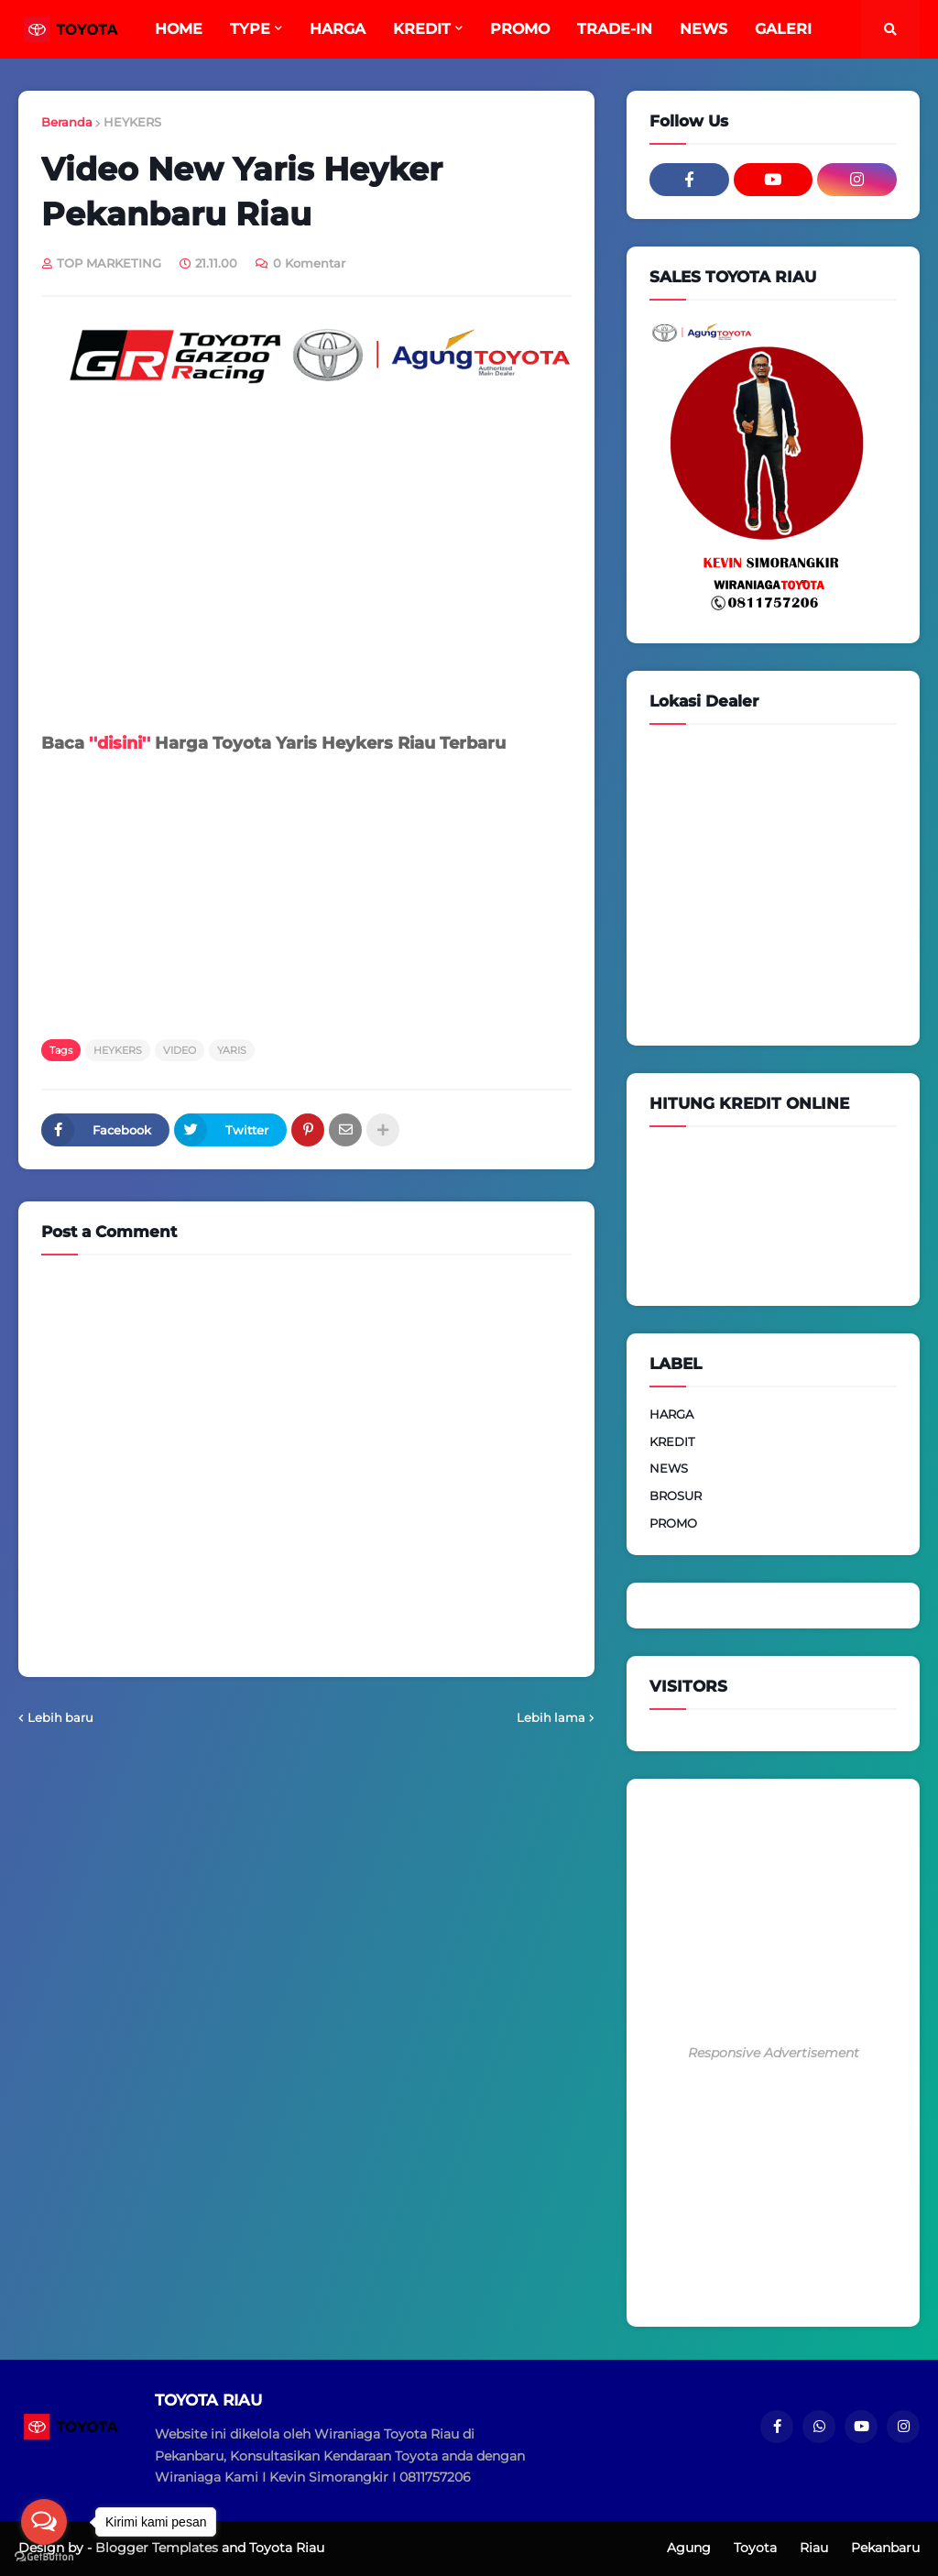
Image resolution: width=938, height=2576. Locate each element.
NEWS (668, 1468)
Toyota (755, 2547)
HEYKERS (132, 122)
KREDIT (671, 1441)
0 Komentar (309, 263)
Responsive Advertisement (773, 2052)
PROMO (673, 1523)
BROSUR (675, 1495)
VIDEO (179, 1050)
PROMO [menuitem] (520, 29)
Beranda (67, 122)
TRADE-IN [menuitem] (614, 29)
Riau (814, 2547)
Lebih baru (60, 1717)
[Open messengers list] (44, 2522)
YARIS (231, 1050)
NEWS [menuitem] (703, 29)
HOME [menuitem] (178, 29)
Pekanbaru (885, 2547)
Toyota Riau (286, 2547)
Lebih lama (551, 1717)
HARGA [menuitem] (337, 29)
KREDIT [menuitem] (422, 29)
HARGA (671, 1414)
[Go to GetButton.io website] (44, 2557)
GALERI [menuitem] (783, 29)
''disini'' (119, 743)
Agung (689, 2547)
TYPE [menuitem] (250, 29)
